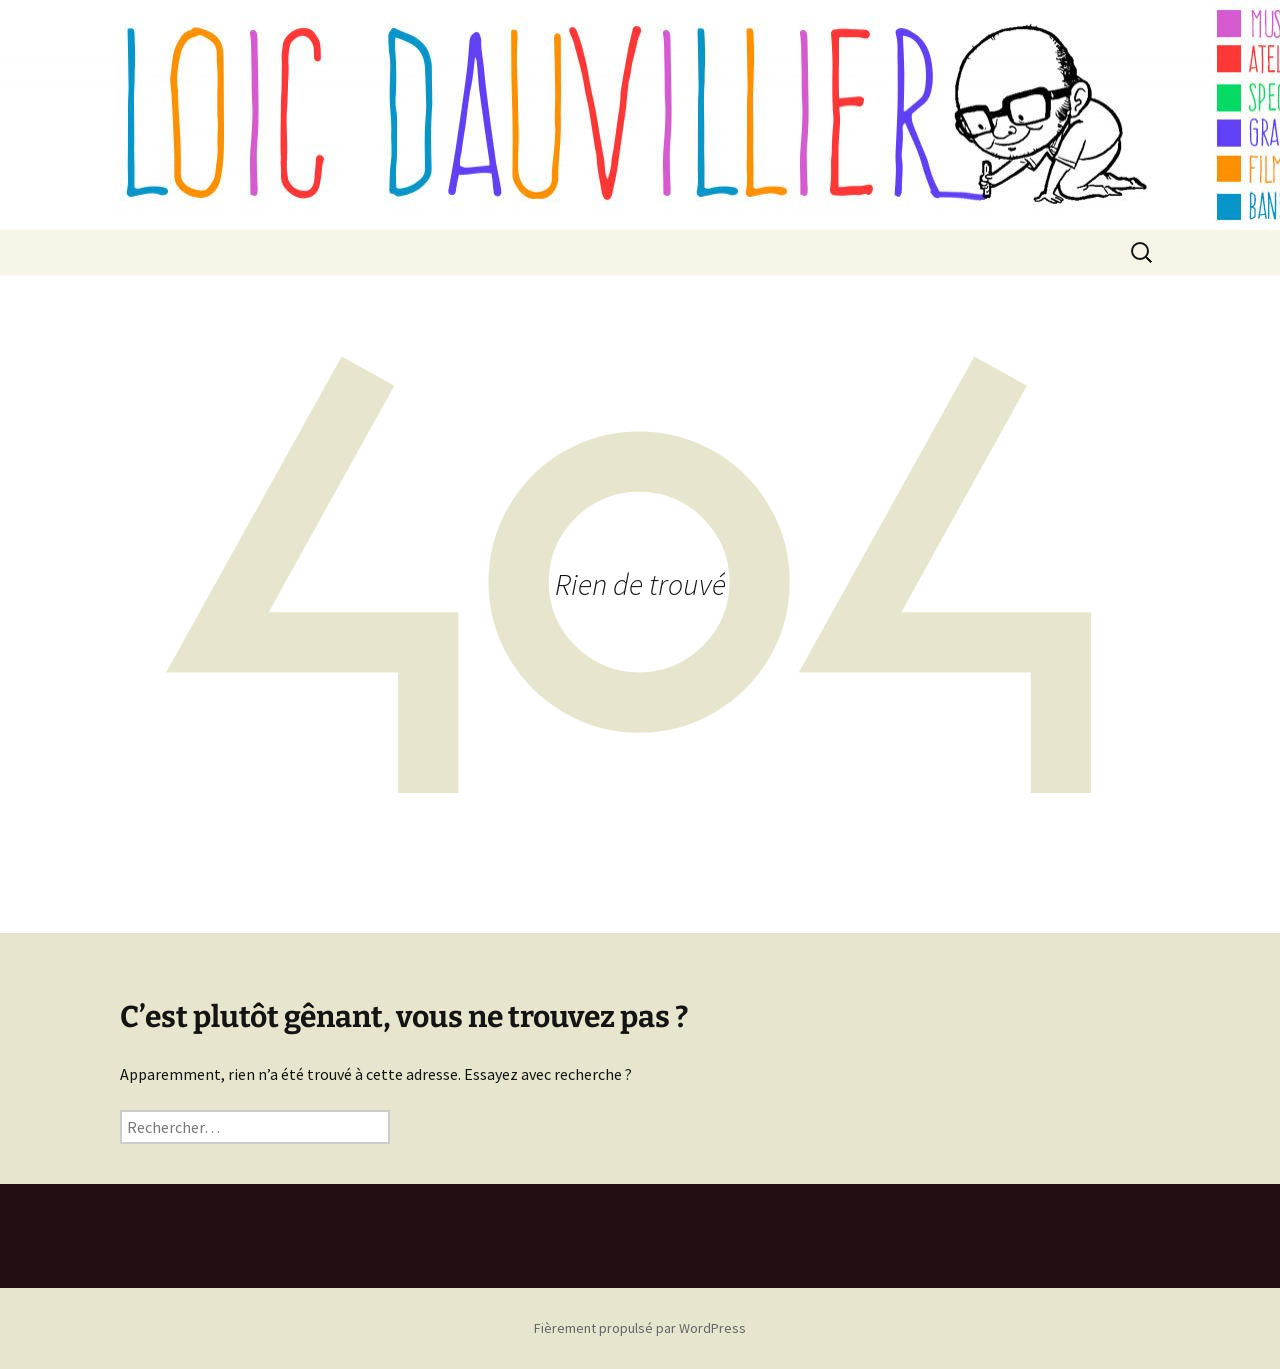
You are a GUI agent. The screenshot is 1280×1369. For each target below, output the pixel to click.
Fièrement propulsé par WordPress (640, 1328)
